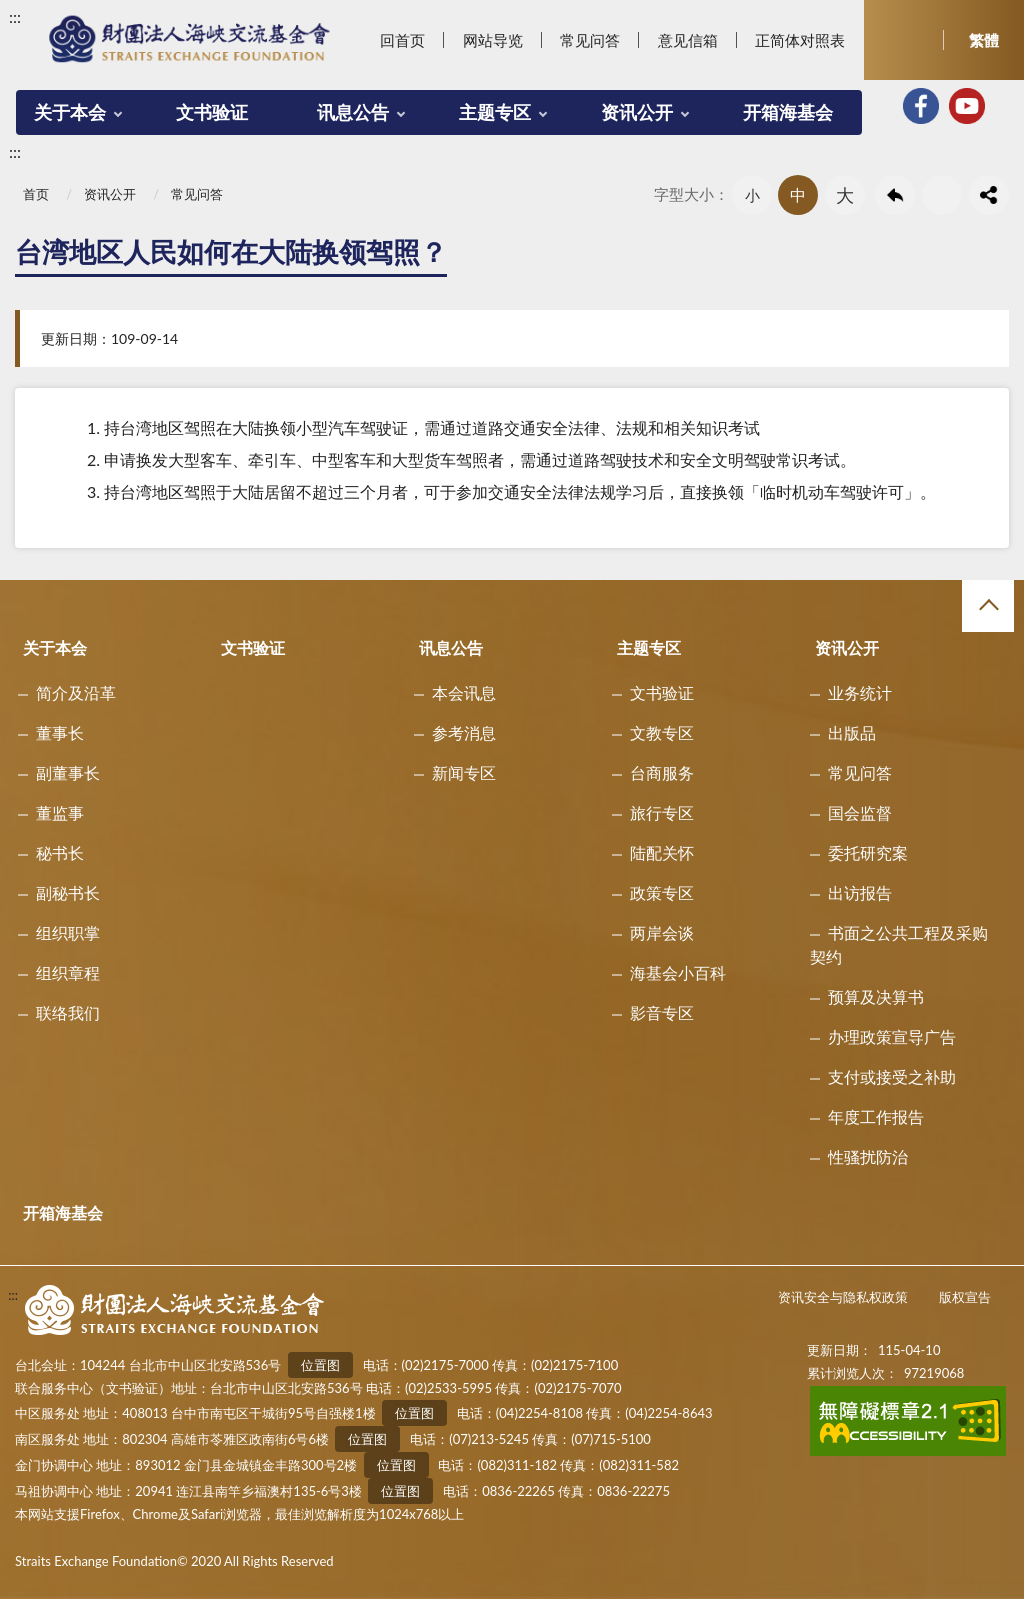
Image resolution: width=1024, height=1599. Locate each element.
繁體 (984, 40)
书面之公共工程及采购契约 (899, 944)
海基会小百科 (678, 972)
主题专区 (495, 112)
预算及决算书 (876, 996)
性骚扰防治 (868, 1156)
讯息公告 (353, 112)
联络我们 (68, 1012)
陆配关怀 (662, 852)
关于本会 (70, 112)
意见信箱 (688, 40)
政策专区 (662, 892)
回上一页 (895, 195)
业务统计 (860, 692)
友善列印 (942, 195)
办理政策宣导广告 (892, 1036)
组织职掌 (68, 932)
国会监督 (860, 812)
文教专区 (662, 732)
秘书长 (60, 852)
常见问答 (590, 40)
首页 (36, 194)
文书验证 (212, 112)
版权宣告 (965, 1297)
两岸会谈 (662, 932)
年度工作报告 (876, 1116)
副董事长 (68, 772)
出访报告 (860, 892)
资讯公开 (637, 112)
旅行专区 (662, 812)
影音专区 (662, 1012)
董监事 (60, 812)
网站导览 (493, 40)
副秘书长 (68, 892)
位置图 (320, 1365)
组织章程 (68, 972)
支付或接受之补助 (892, 1076)
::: (15, 16)
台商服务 (662, 772)
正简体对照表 (800, 40)
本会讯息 (464, 692)
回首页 (402, 40)
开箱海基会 (788, 112)
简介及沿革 (76, 692)
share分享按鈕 (989, 195)
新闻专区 (464, 772)
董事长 (60, 732)
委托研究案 (868, 852)
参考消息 (464, 732)
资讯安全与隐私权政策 (843, 1297)
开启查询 (904, 40)
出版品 (852, 732)
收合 (988, 606)
